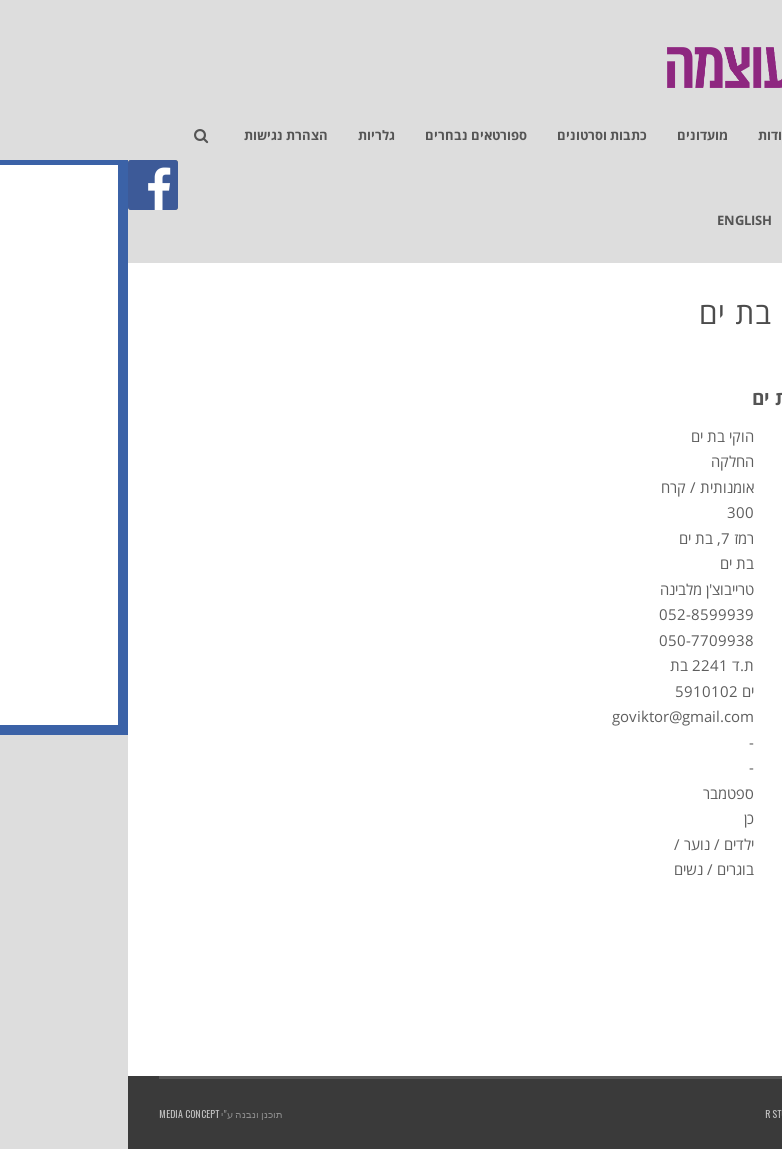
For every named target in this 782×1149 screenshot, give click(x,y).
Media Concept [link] (61, 1113)
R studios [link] (657, 1113)
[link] (756, 126)
